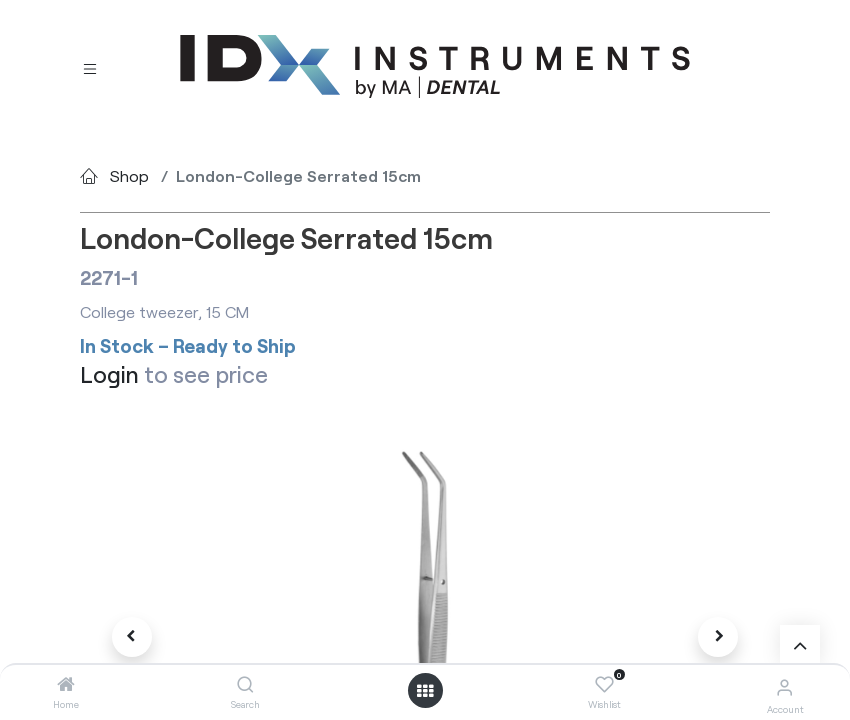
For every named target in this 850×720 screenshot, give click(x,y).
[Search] (245, 684)
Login (109, 374)
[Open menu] (425, 691)
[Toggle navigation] (90, 67)
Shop (129, 175)
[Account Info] (784, 686)
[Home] (66, 684)
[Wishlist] (604, 685)
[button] (132, 637)
